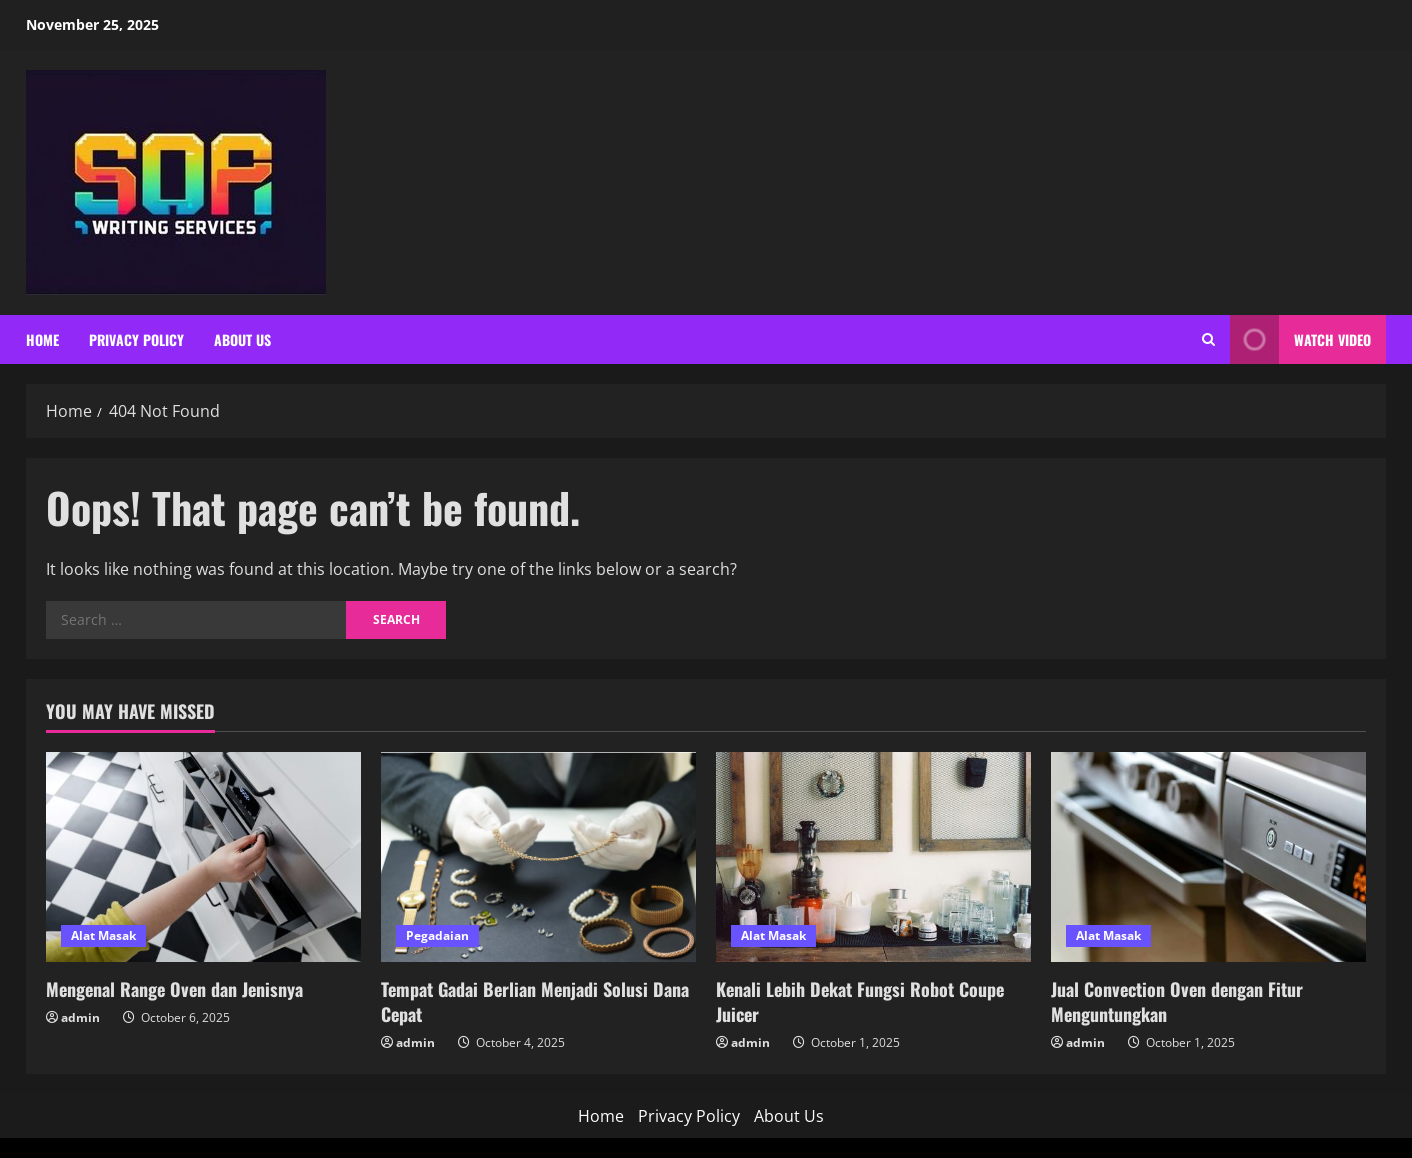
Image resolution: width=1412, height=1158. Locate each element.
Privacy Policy (136, 339)
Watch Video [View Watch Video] (1300, 339)
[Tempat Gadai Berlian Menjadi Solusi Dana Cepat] (538, 857)
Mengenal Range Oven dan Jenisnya (174, 989)
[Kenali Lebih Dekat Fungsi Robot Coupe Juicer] (873, 857)
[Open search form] (1208, 339)
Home (42, 339)
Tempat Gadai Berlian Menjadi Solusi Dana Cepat (535, 1001)
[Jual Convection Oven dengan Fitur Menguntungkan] (1208, 857)
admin (80, 1017)
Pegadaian (437, 935)
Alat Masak (103, 935)
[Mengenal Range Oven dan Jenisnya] (203, 857)
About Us (242, 339)
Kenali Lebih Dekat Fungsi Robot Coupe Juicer (860, 1001)
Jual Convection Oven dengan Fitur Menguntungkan (1177, 1001)
